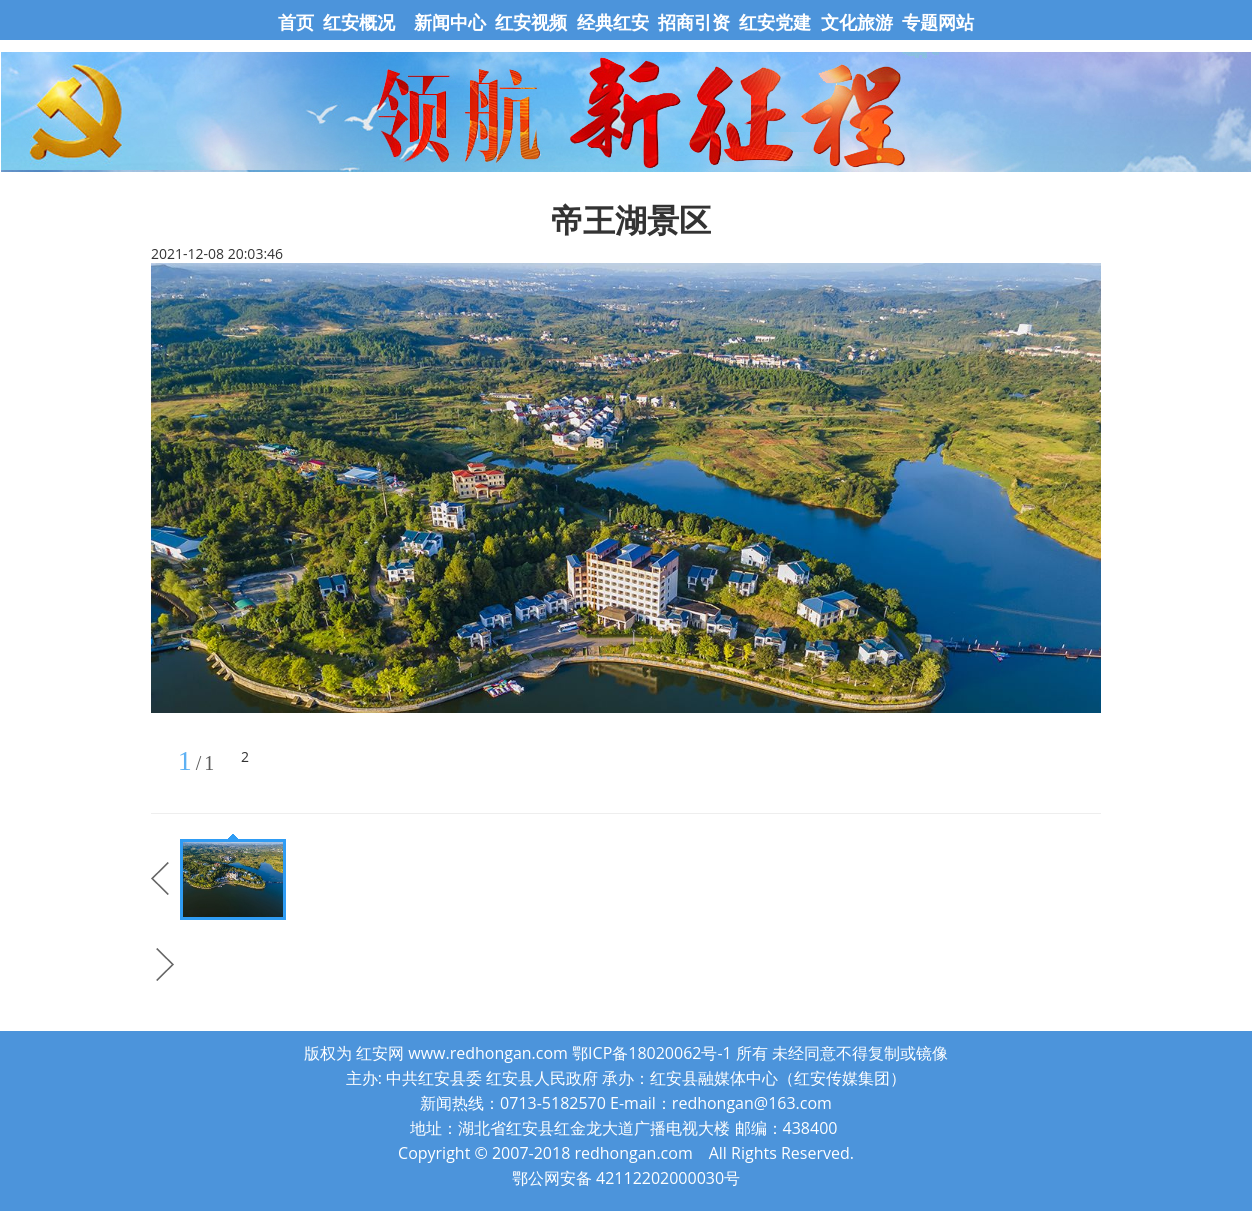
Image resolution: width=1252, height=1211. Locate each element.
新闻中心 (450, 22)
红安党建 (775, 22)
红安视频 (531, 22)
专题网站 (938, 22)
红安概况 (359, 22)
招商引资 (694, 22)
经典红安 (613, 22)
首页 (298, 22)
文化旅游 (854, 22)
